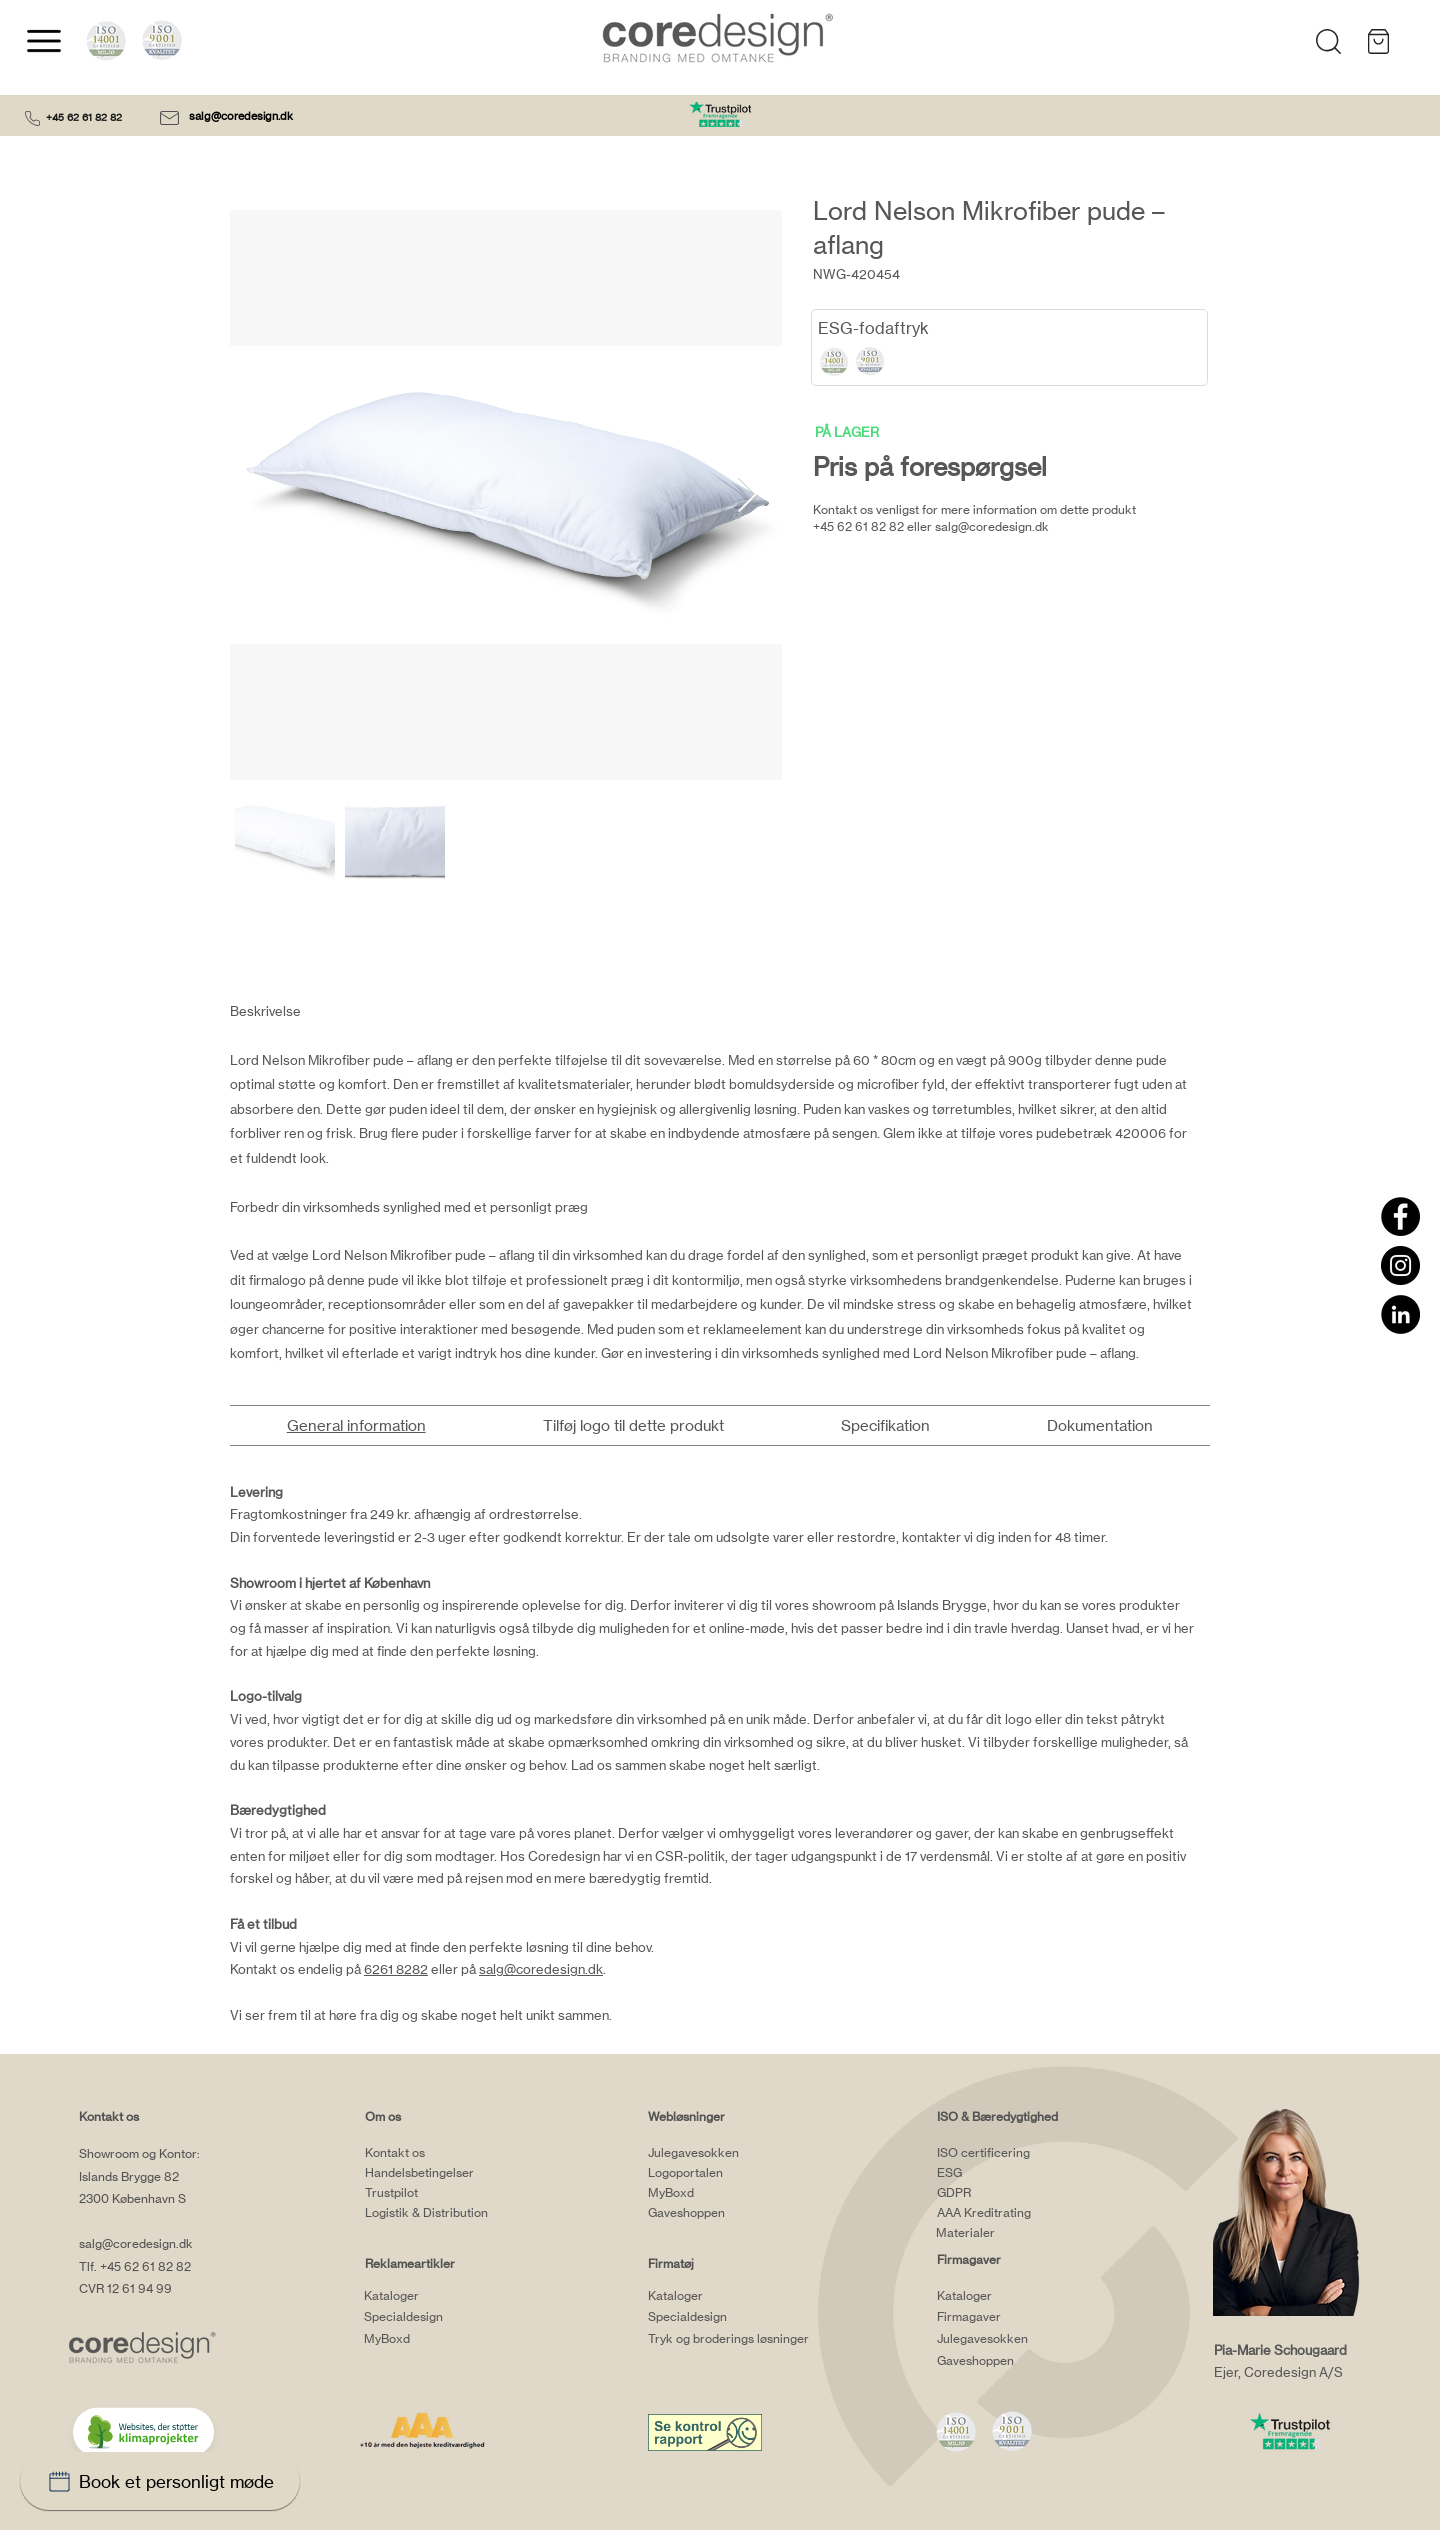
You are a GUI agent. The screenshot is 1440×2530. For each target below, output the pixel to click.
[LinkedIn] (1400, 1314)
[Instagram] (1400, 1265)
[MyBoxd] (443, 2339)
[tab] (356, 1425)
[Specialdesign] (443, 2317)
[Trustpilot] (444, 2192)
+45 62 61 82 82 (84, 117)
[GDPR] (1016, 2192)
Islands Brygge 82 (129, 2176)
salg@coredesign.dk (242, 116)
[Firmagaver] (1016, 2317)
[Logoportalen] (727, 2172)
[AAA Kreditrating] (1016, 2212)
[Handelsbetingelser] (444, 2172)
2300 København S (132, 2198)
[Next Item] (747, 495)
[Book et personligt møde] (160, 2481)
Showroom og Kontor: (139, 2153)
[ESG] (1016, 2172)
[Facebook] (1400, 1216)
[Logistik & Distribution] (444, 2212)
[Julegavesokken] (727, 2152)
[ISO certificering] (1016, 2152)
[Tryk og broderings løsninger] (754, 2339)
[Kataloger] (443, 2296)
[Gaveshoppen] (727, 2212)
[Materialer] (1015, 2232)
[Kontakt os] (444, 2152)
